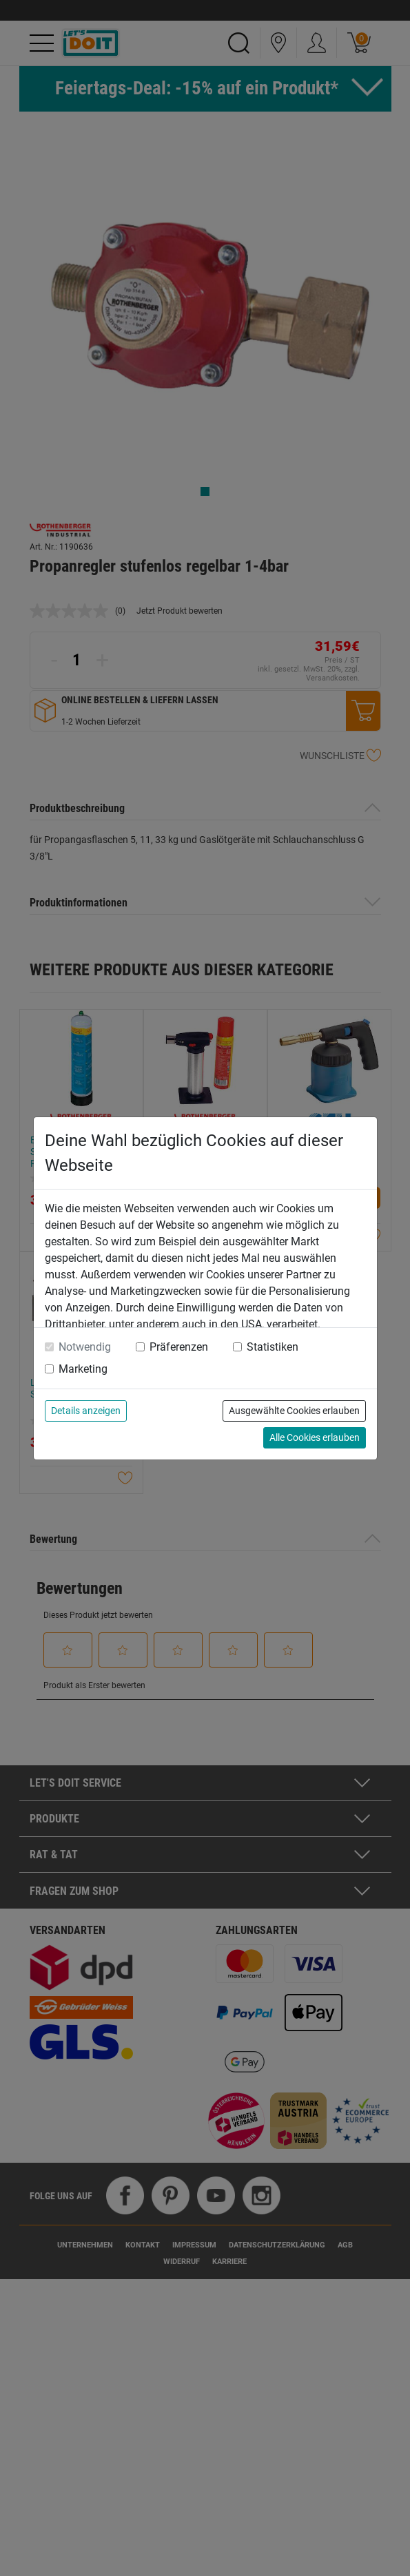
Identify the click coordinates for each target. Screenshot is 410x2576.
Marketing (83, 1368)
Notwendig (85, 1346)
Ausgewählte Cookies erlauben (294, 1410)
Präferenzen (179, 1346)
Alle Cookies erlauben (314, 1437)
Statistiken (272, 1346)
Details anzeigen (86, 1410)
